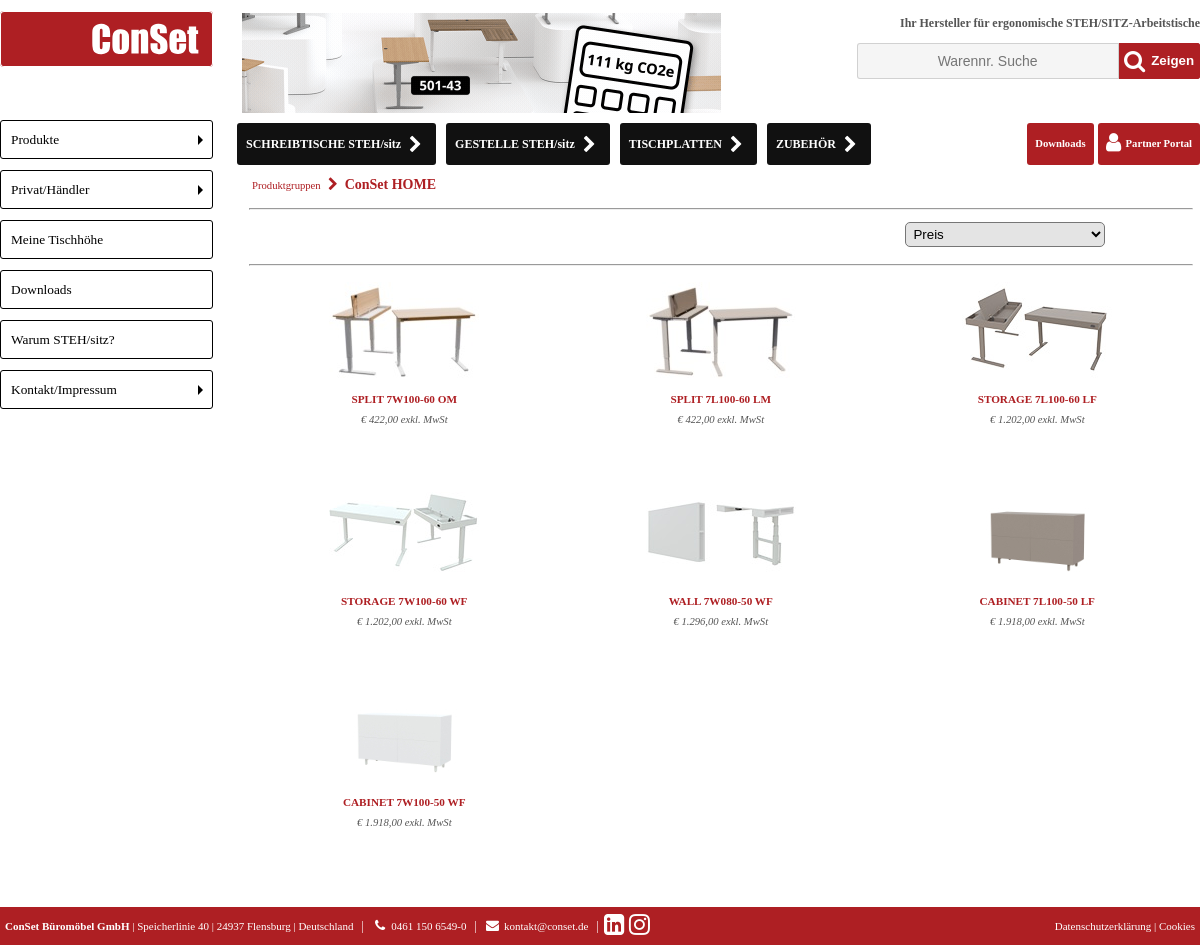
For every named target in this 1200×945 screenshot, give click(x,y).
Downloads (41, 289)
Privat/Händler (112, 195)
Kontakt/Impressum (112, 395)
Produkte (112, 145)
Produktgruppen (286, 185)
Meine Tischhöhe (57, 239)
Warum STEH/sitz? (63, 339)
